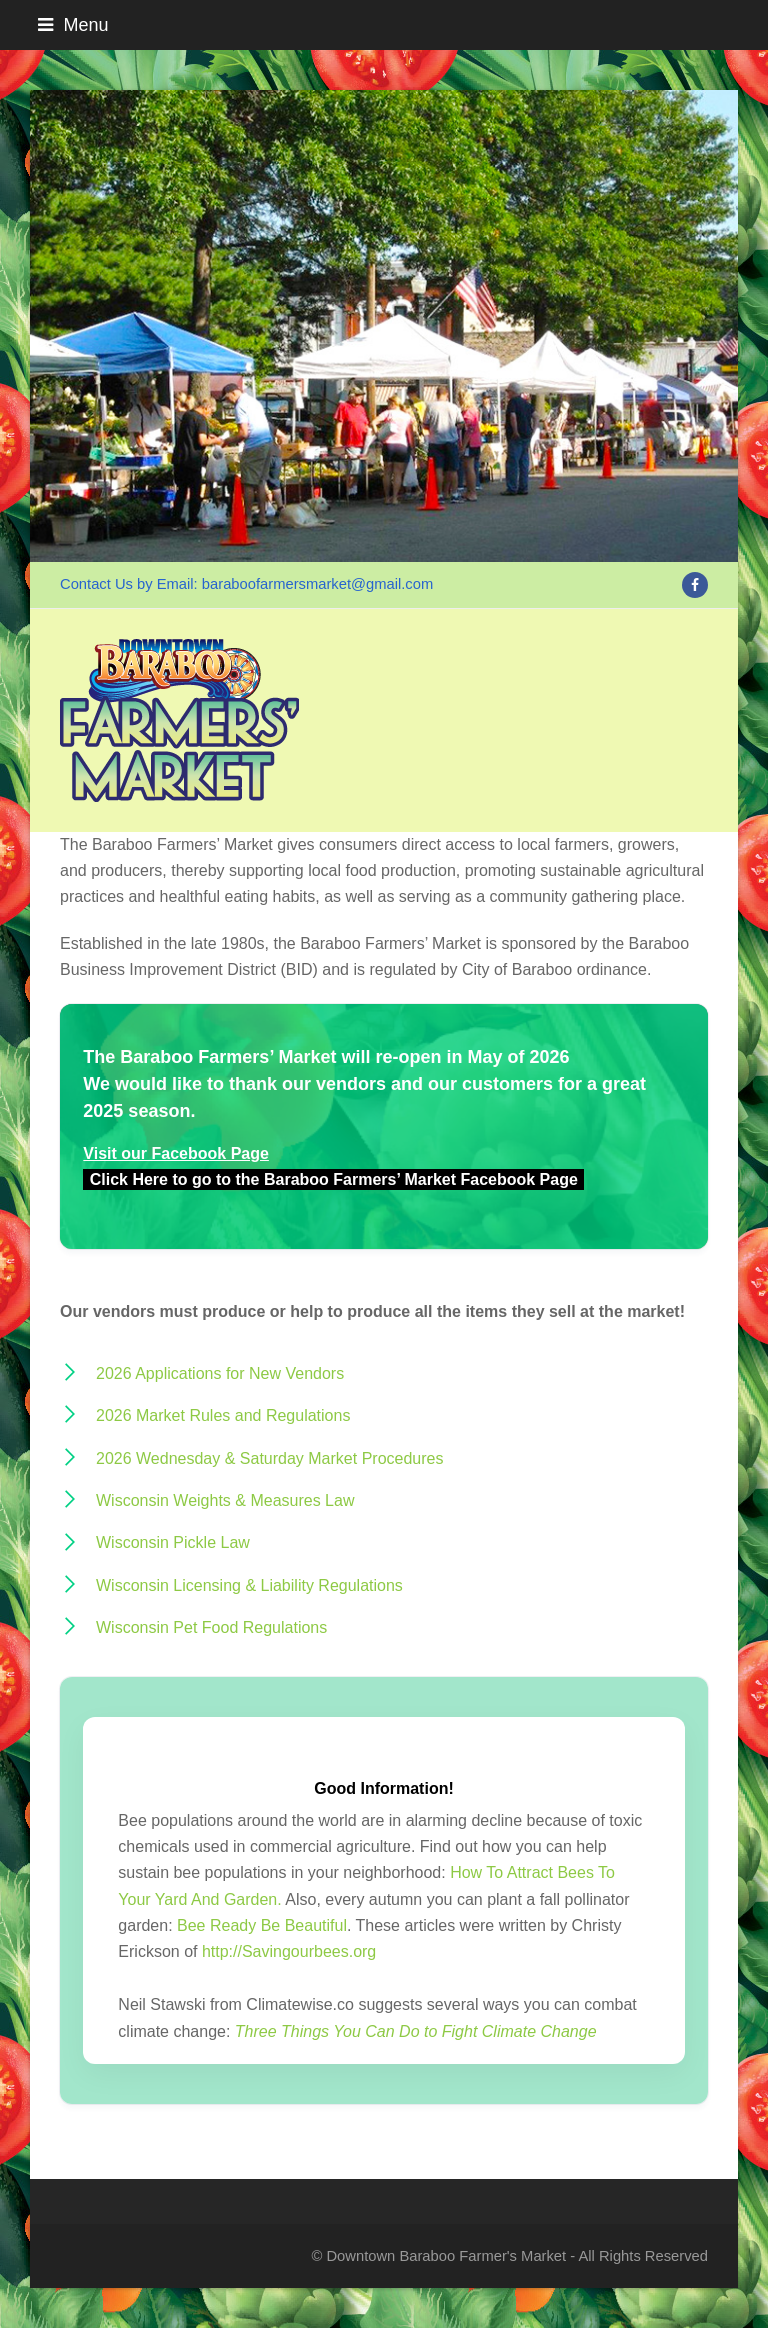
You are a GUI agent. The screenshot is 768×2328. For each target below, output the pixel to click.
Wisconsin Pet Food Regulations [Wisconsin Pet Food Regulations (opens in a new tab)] (211, 1627)
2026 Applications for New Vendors (220, 1373)
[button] (383, 25)
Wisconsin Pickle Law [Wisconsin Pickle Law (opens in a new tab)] (173, 1542)
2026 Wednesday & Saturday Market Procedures (269, 1458)
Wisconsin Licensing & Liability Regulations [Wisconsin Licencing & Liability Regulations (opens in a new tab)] (249, 1585)
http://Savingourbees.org (289, 1951)
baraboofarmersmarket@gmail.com (317, 584)
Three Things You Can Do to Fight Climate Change (416, 2031)
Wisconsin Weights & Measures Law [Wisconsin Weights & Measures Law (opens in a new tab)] (225, 1500)
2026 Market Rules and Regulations (223, 1415)
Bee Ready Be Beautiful (262, 1925)
